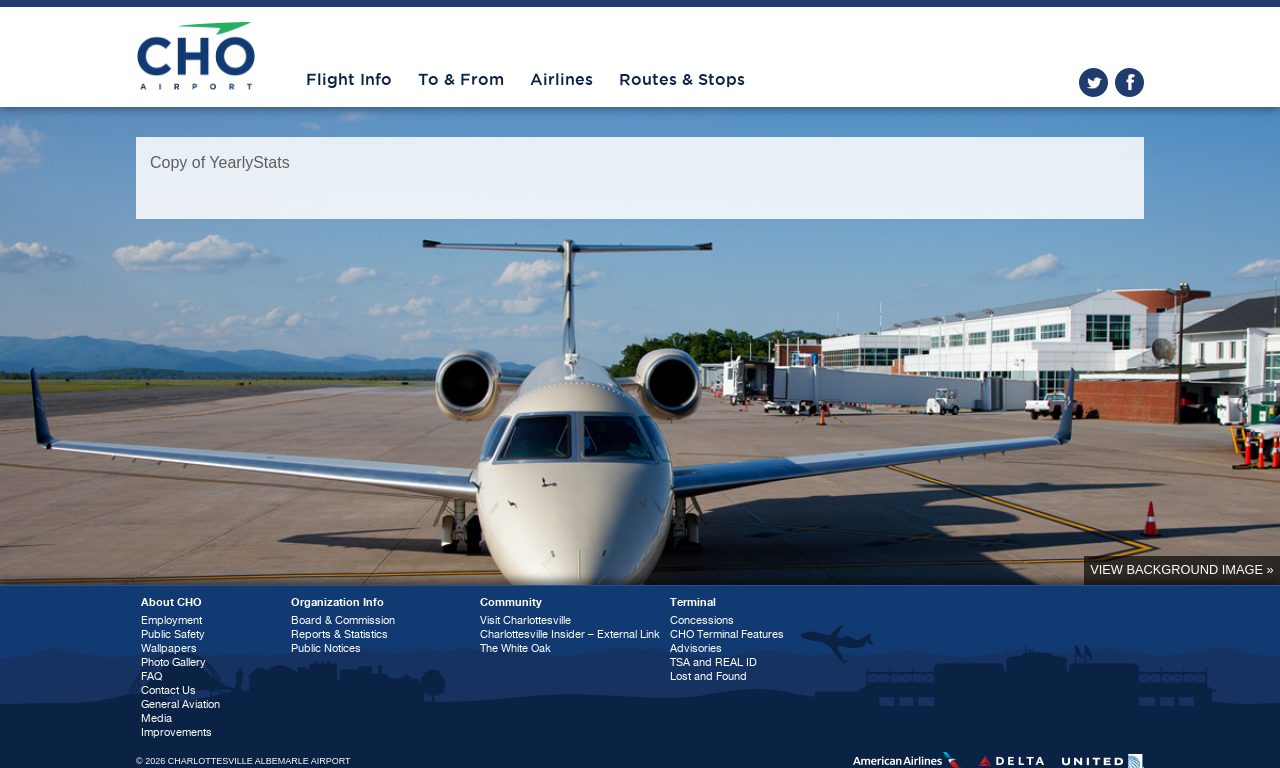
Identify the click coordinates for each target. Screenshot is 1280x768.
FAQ (151, 676)
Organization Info (337, 602)
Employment (171, 620)
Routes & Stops (682, 80)
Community (511, 602)
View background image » (1181, 569)
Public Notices (326, 648)
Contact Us (168, 690)
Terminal (693, 602)
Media (156, 718)
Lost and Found (708, 676)
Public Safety (173, 634)
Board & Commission (343, 620)
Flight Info (349, 80)
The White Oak (515, 648)
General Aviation (180, 704)
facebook (1129, 82)
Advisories (696, 648)
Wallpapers (169, 648)
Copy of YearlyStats (220, 162)
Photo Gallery (173, 662)
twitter (1093, 82)
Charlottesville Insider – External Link (570, 634)
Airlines (561, 80)
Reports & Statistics (339, 634)
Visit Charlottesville (525, 620)
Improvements (176, 732)
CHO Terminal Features (727, 634)
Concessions (702, 620)
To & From (461, 80)
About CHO (171, 602)
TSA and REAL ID (713, 662)
